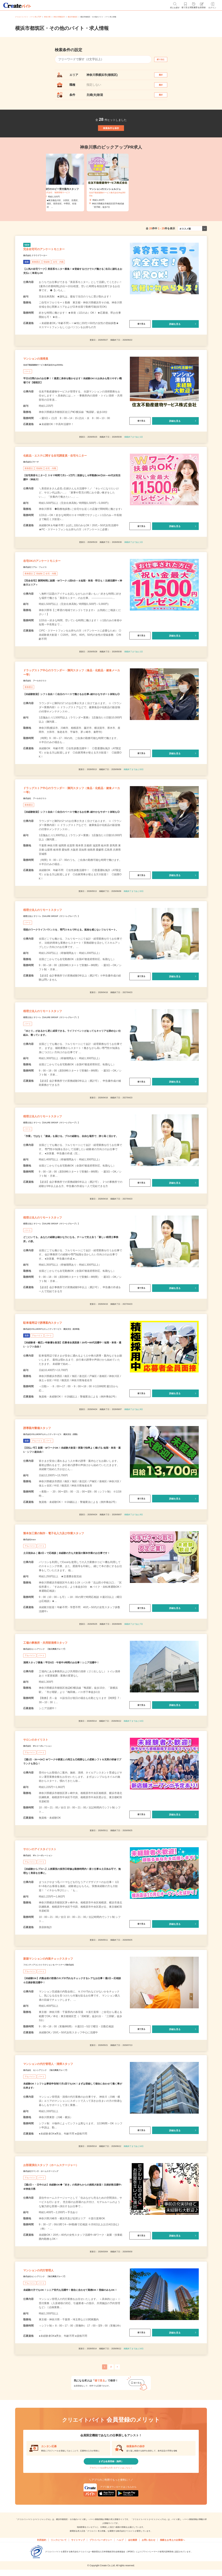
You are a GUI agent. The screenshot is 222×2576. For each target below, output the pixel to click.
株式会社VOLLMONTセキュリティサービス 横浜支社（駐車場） (66, 1435)
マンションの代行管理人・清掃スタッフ (62, 2212)
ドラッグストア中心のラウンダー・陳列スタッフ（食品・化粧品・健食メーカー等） (71, 718)
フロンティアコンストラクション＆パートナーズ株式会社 (61, 2109)
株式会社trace (32, 1658)
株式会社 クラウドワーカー (41, 276)
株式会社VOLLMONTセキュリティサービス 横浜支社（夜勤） (65, 1546)
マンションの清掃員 (42, 384)
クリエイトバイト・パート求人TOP (28, 17)
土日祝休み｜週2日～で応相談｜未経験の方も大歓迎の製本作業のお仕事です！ (69, 1672)
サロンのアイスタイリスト (49, 1985)
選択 (163, 76)
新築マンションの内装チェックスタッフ (62, 2100)
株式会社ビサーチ (35, 495)
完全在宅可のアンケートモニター (55, 268)
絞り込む (163, 59)
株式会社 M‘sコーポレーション (44, 1877)
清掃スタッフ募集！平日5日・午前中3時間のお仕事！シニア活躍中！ (63, 1788)
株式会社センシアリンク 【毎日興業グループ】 (55, 1774)
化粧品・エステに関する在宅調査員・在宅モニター (72, 487)
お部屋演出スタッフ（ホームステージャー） (66, 2319)
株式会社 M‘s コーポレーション (45, 1993)
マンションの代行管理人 (47, 2431)
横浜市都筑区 (73, 17)
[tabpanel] (111, 198)
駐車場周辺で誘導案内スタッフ (53, 1426)
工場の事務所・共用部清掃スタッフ (57, 1765)
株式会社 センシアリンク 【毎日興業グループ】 (57, 2220)
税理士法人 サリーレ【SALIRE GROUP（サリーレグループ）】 (65, 988)
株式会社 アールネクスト (40, 729)
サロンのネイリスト (43, 1869)
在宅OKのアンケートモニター (52, 599)
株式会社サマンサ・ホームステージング (49, 2328)
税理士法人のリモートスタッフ (53, 980)
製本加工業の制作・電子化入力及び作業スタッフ (70, 1650)
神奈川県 (47, 17)
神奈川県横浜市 (59, 17)
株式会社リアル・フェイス (40, 607)
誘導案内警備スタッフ (44, 1538)
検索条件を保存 (111, 140)
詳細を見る (174, 345)
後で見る (140, 345)
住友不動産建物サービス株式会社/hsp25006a (53, 392)
